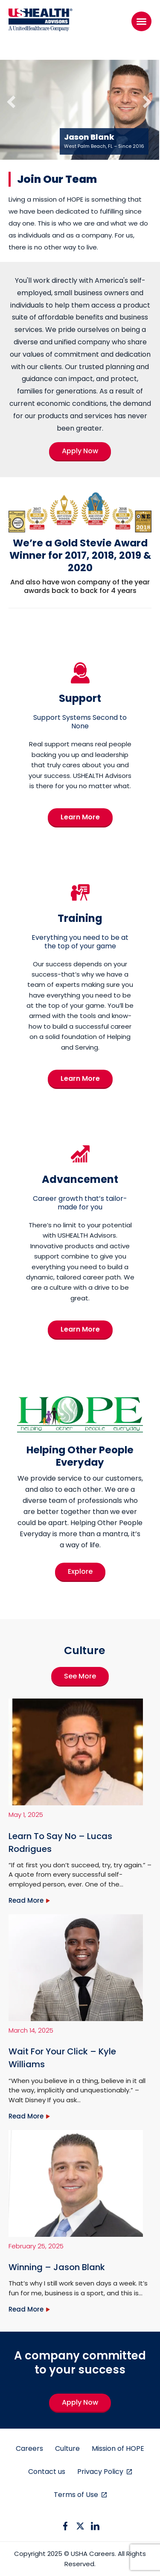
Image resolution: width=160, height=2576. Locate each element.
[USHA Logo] (41, 21)
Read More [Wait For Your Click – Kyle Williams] (26, 2116)
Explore (80, 1571)
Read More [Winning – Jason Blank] (26, 2309)
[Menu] (141, 21)
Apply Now (80, 2402)
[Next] (140, 97)
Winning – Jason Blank (57, 2267)
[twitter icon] (80, 2526)
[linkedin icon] (95, 2526)
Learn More (80, 817)
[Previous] (9, 97)
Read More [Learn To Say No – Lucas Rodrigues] (26, 1900)
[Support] (80, 682)
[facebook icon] (65, 2526)
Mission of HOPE (118, 2448)
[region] (79, 106)
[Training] (80, 902)
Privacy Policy (101, 2471)
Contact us (46, 2471)
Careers (29, 2448)
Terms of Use (77, 2495)
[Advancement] (80, 1164)
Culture (67, 2448)
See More (80, 1676)
